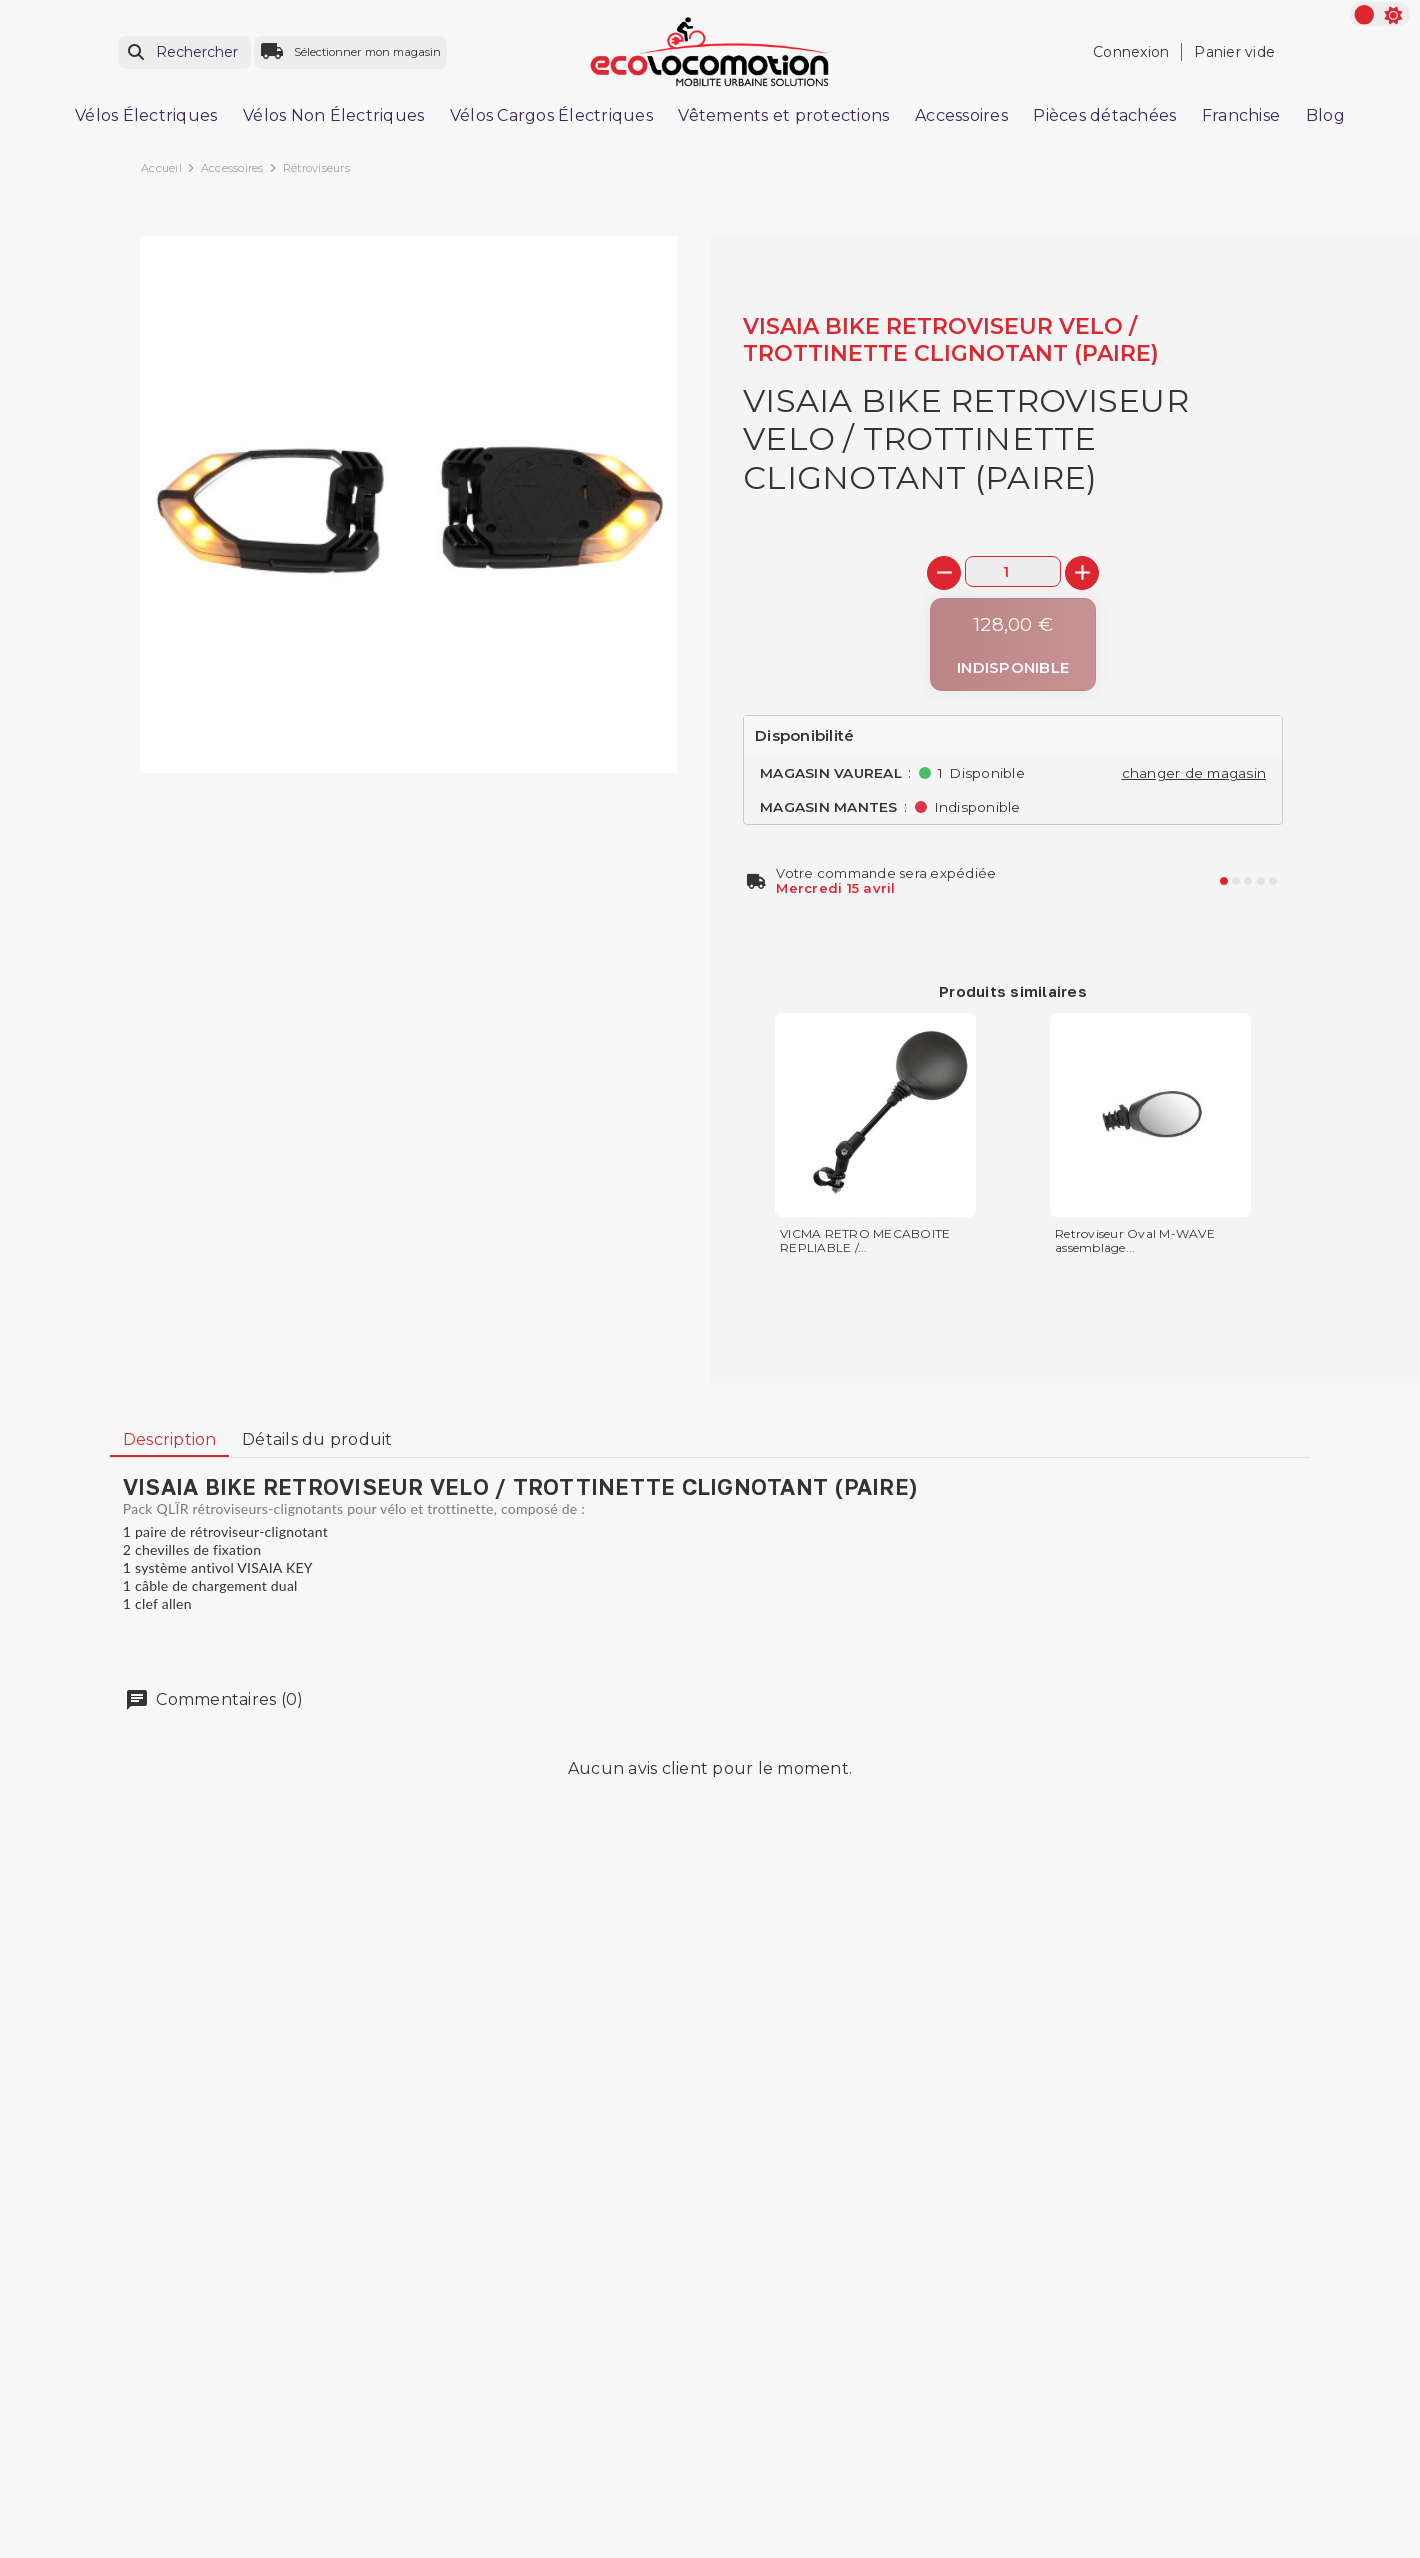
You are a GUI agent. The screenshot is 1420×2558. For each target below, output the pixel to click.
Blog (1325, 115)
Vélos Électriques (146, 115)
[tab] (169, 1440)
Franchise (1241, 115)
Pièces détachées (1104, 115)
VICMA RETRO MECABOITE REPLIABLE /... (865, 1241)
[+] (1082, 573)
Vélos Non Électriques (333, 115)
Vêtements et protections (783, 115)
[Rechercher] (184, 52)
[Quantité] (1013, 571)
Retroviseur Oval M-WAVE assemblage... (1135, 1241)
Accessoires (961, 115)
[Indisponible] (1013, 644)
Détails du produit (317, 1439)
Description (170, 1439)
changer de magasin (1194, 773)
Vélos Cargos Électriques (551, 115)
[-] (944, 573)
